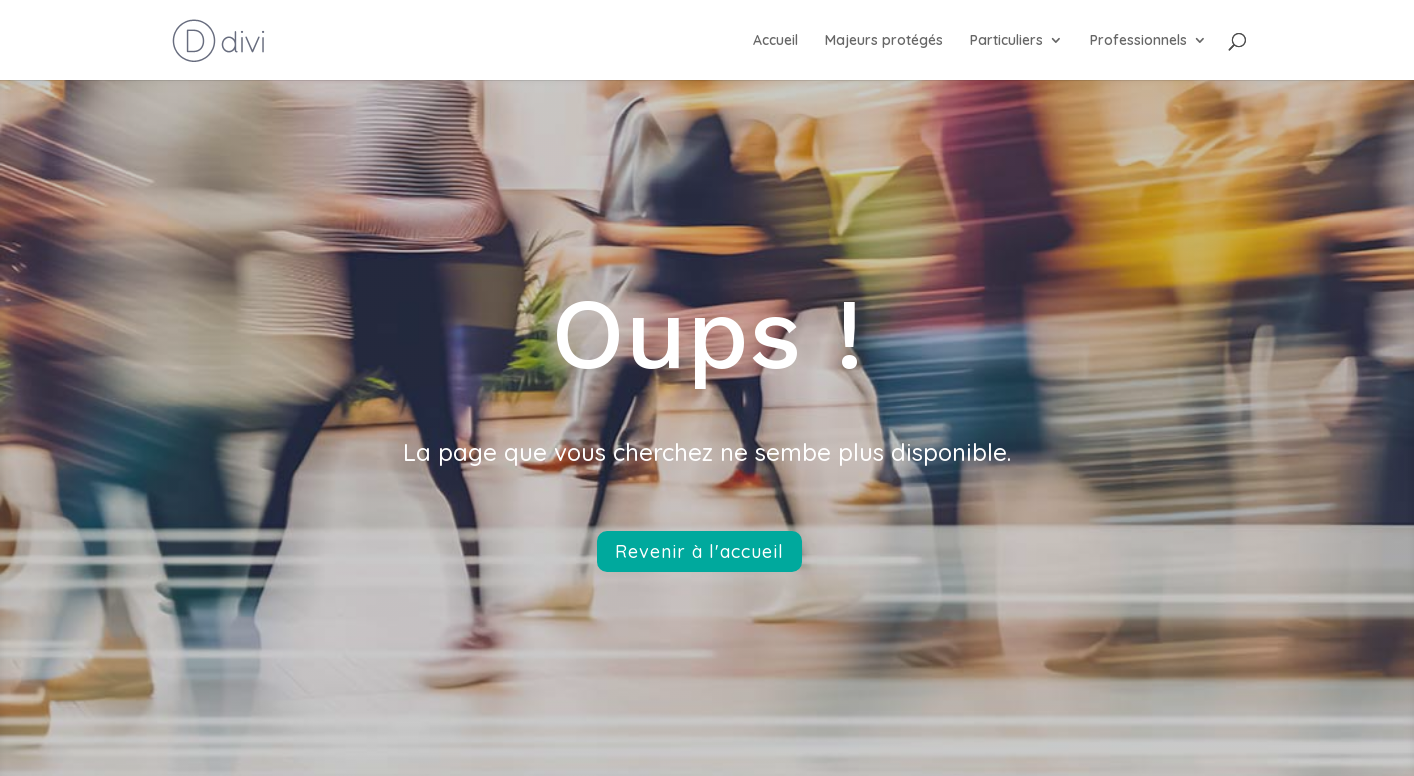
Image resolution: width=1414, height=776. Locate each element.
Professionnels (1138, 41)
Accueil (775, 41)
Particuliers (1006, 41)
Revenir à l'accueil (699, 551)
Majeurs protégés (884, 41)
